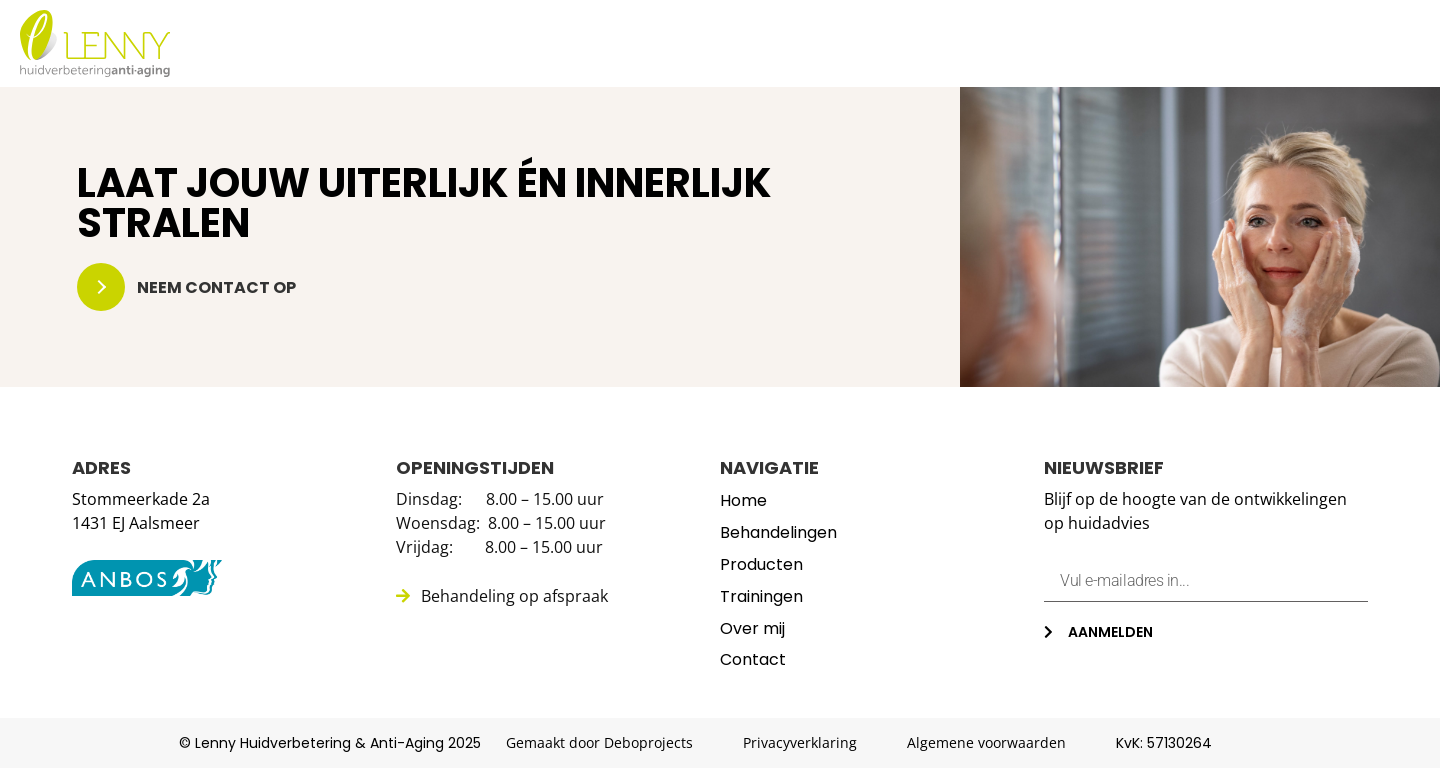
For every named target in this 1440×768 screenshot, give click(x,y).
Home (693, 44)
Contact (1362, 44)
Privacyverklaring (800, 742)
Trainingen (1124, 44)
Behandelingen (827, 44)
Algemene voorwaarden (986, 742)
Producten (985, 44)
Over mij (1249, 44)
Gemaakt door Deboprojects (599, 742)
